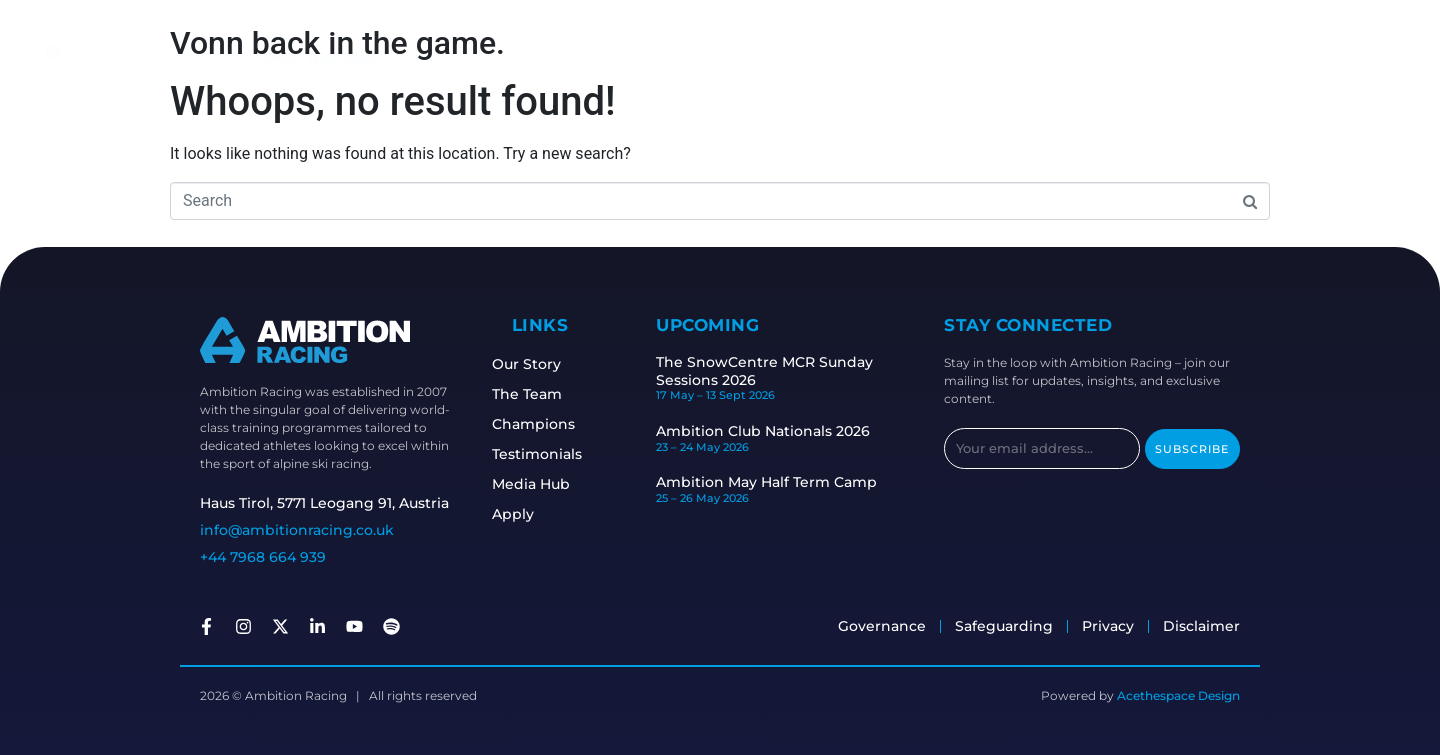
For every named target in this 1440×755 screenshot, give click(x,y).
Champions (536, 424)
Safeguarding (806, 47)
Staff (619, 47)
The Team (530, 394)
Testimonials (540, 454)
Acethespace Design (1178, 695)
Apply (887, 47)
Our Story (529, 364)
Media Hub (534, 484)
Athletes (563, 47)
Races (665, 47)
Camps (720, 47)
